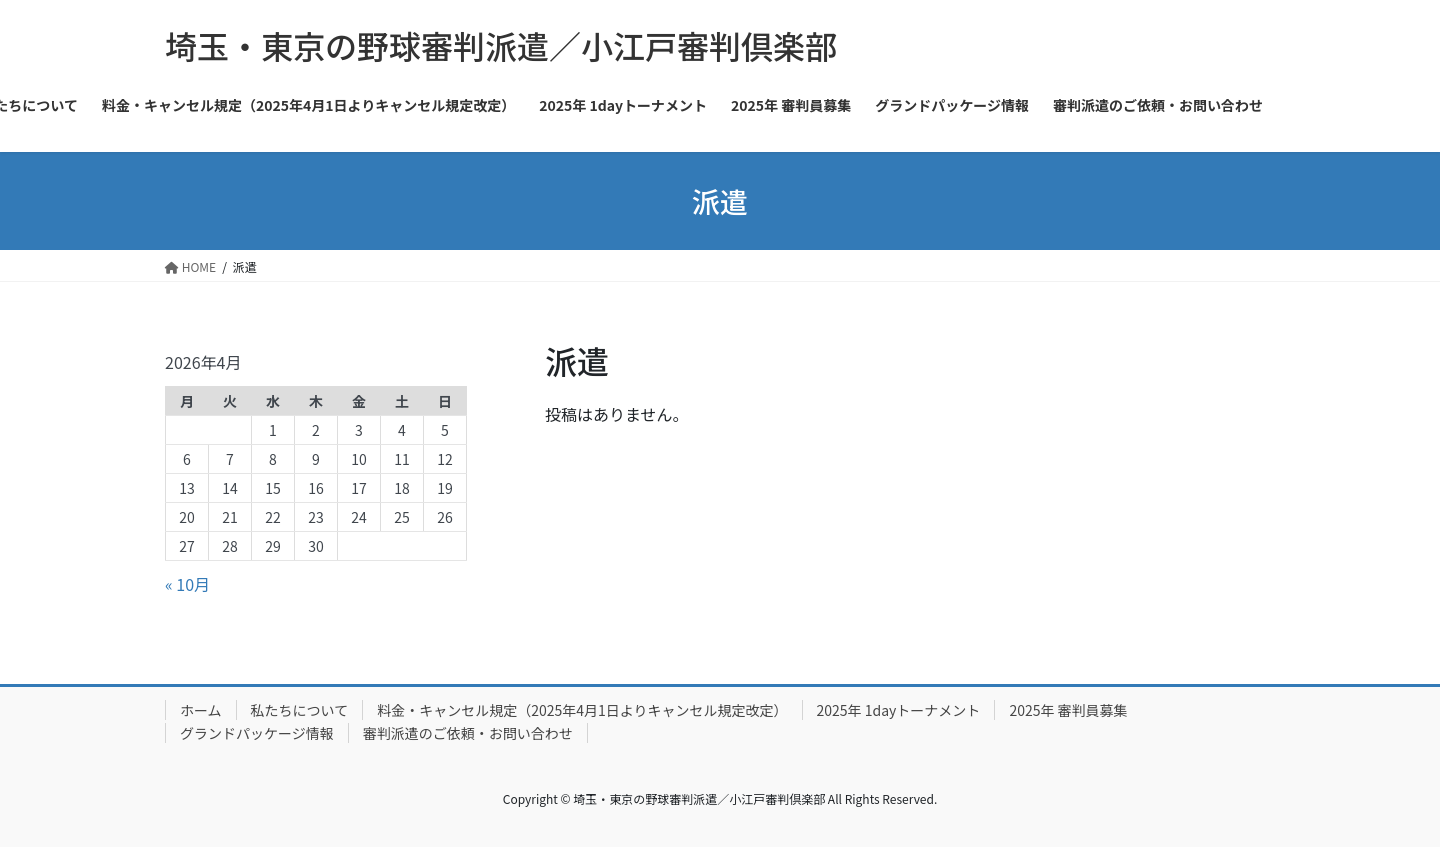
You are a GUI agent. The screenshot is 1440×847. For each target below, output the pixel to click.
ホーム (201, 710)
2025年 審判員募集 (1068, 710)
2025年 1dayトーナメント (899, 710)
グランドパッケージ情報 (257, 733)
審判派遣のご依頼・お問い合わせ (468, 733)
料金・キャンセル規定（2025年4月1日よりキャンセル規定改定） (582, 710)
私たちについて (300, 710)
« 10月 (187, 584)
